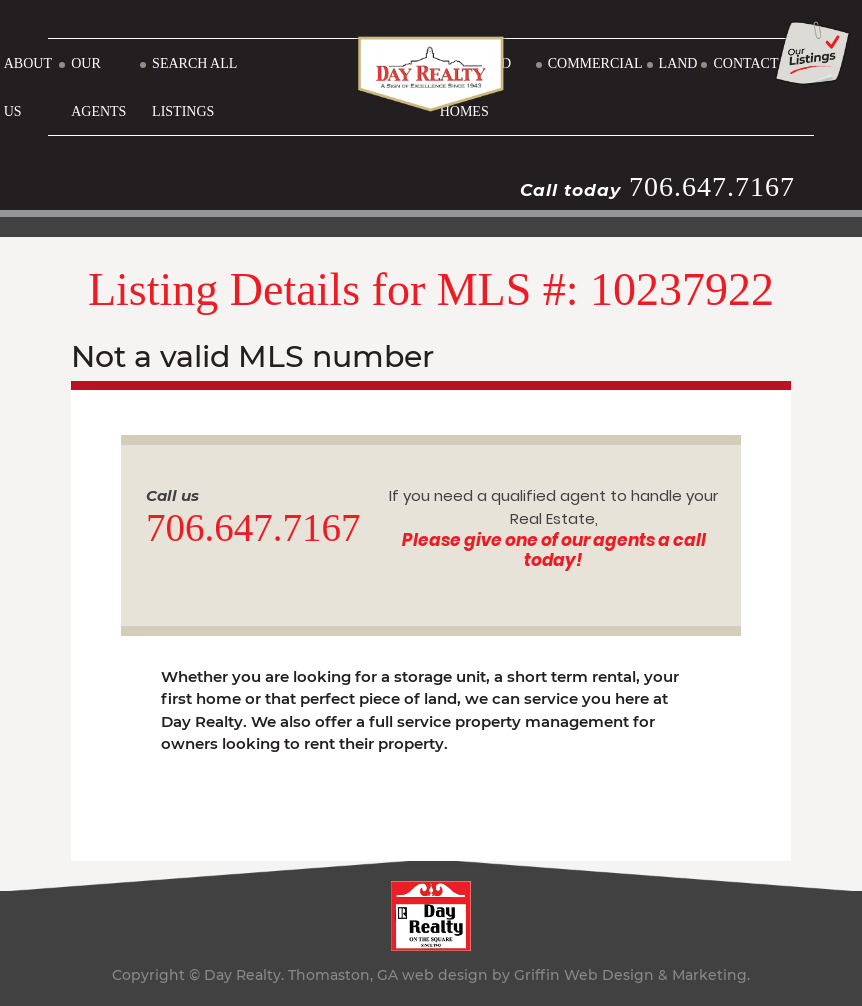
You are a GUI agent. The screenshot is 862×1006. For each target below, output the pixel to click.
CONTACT (745, 63)
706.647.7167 (712, 186)
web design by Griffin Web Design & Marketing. (576, 975)
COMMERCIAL (595, 63)
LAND (678, 63)
